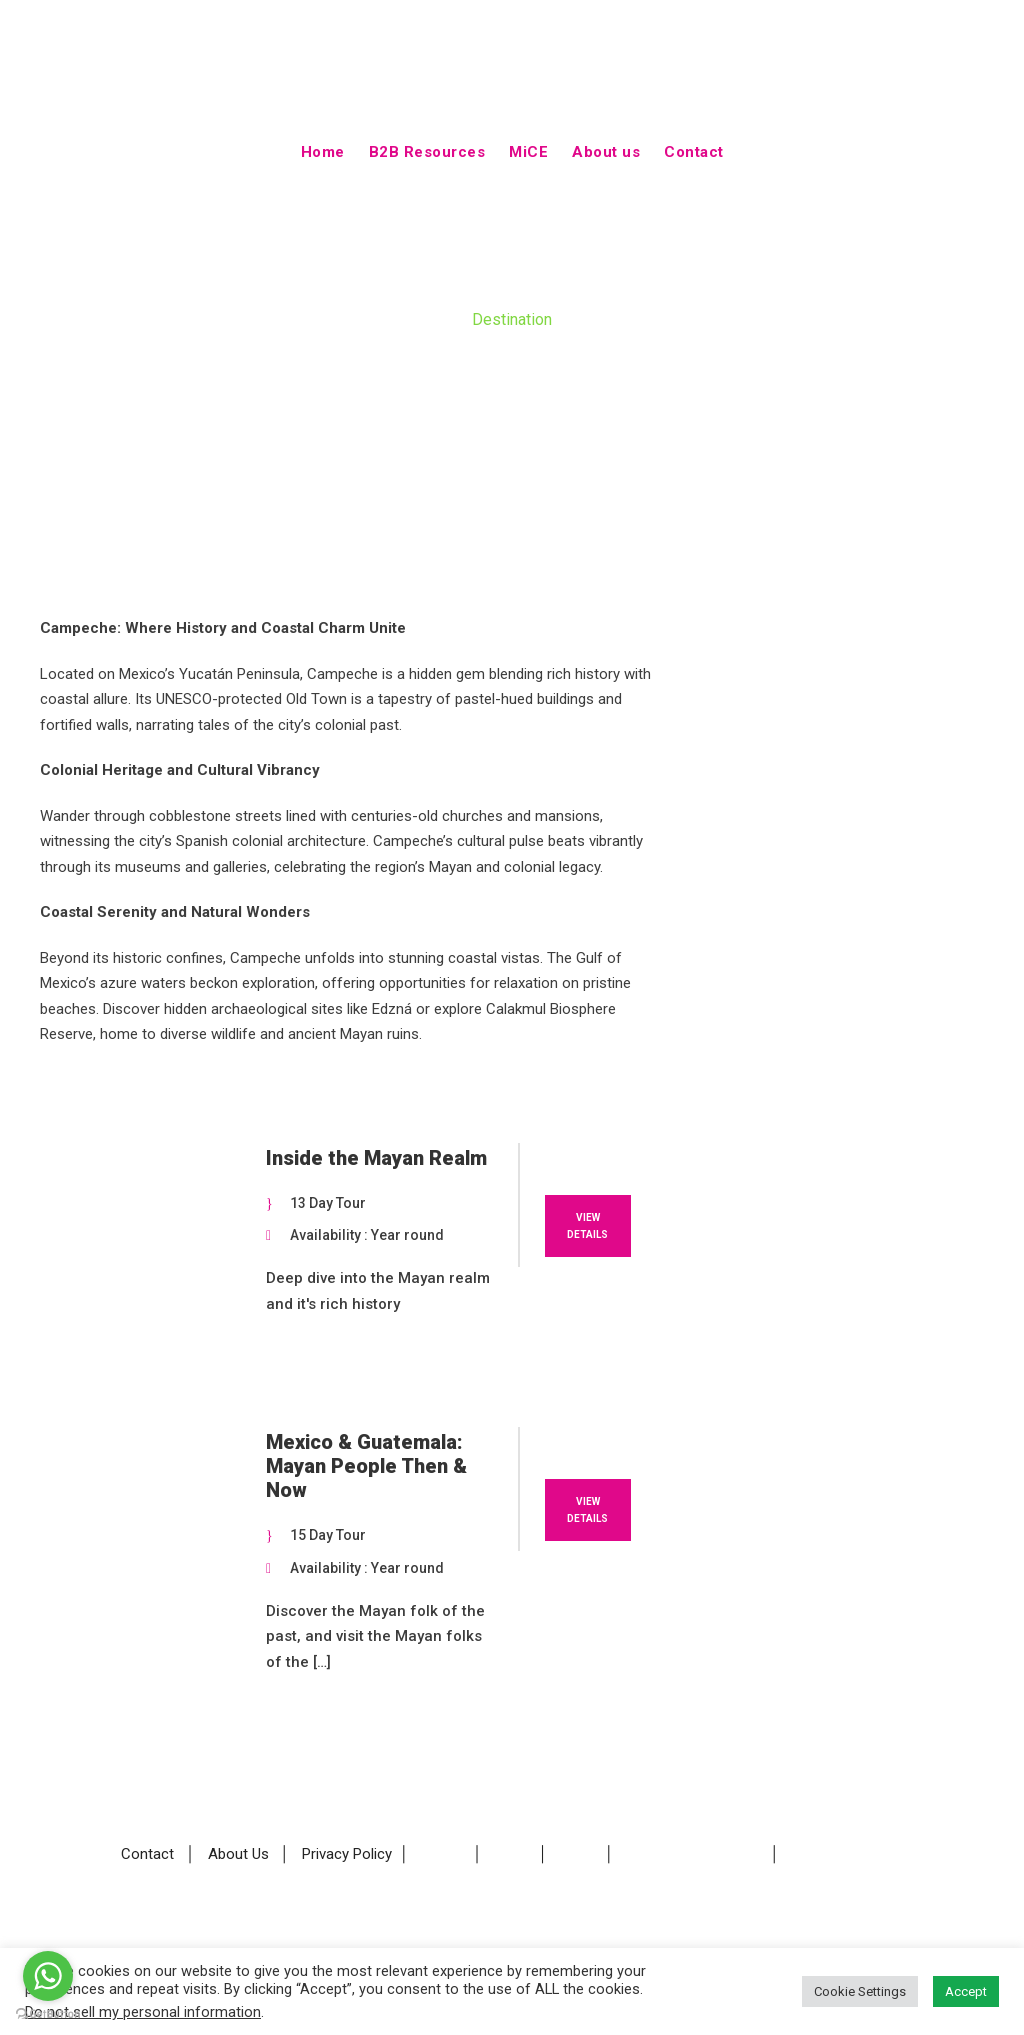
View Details (587, 1226)
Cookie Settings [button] (860, 1991)
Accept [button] (966, 1991)
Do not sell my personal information (143, 2012)
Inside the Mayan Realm (376, 1158)
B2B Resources (427, 152)
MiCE (528, 152)
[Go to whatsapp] (48, 1976)
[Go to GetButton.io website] (48, 2014)
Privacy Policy (347, 1855)
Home (323, 152)
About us (606, 152)
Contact (694, 152)
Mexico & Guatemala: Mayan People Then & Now (366, 1466)
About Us (238, 1855)
